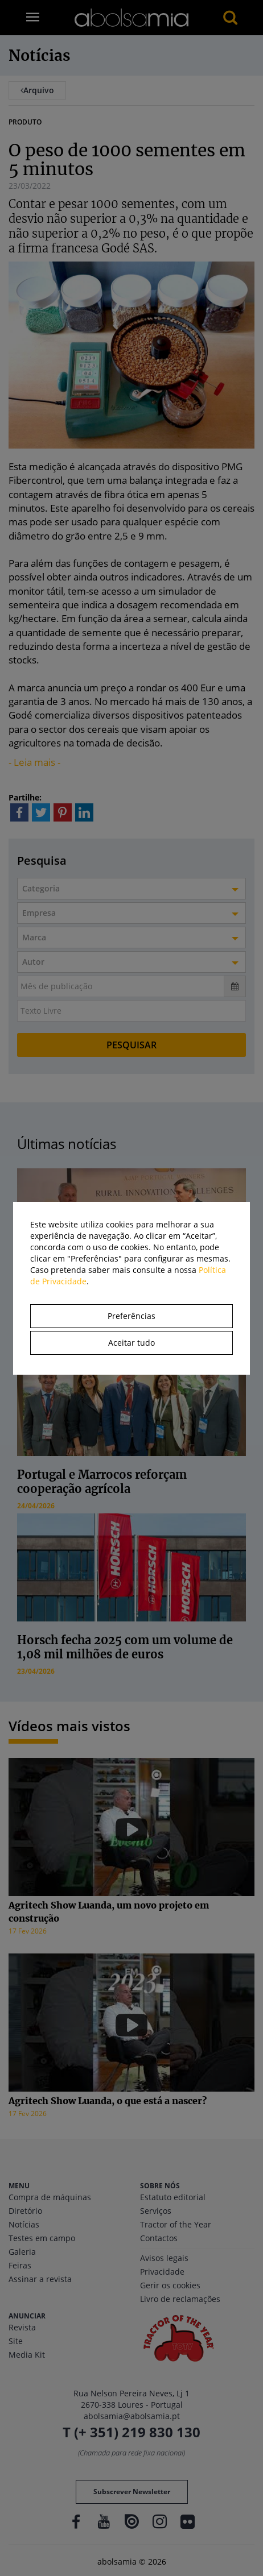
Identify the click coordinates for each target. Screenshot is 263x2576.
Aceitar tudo (131, 1342)
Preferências (131, 1315)
